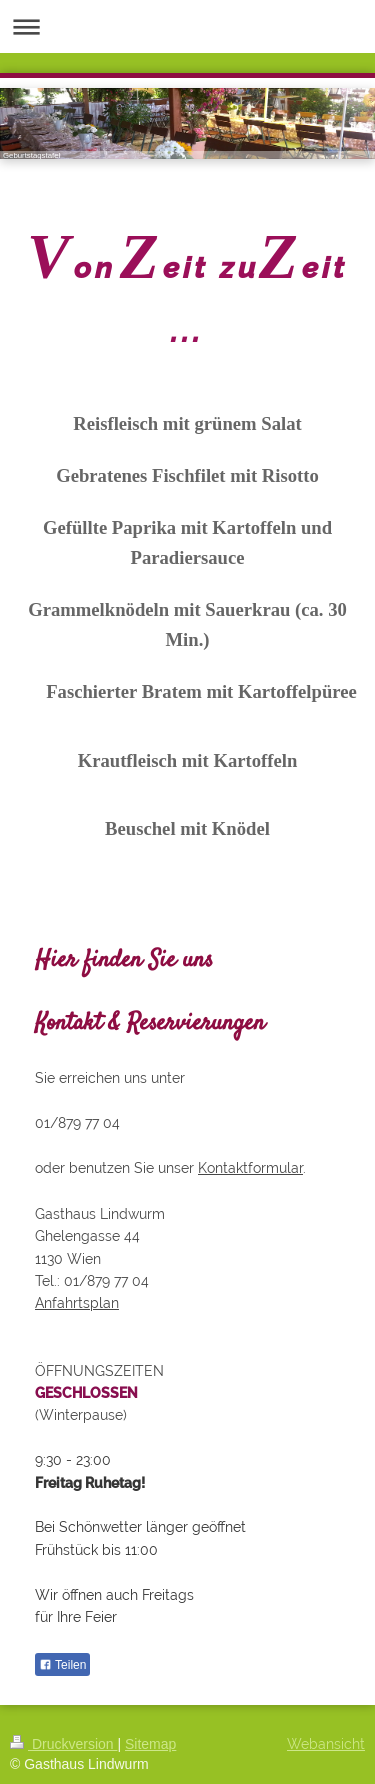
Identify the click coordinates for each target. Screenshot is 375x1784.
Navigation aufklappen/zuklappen (187, 26)
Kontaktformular (250, 1168)
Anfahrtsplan (77, 1303)
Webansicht (326, 1744)
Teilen (62, 1665)
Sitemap (150, 1744)
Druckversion (63, 1744)
